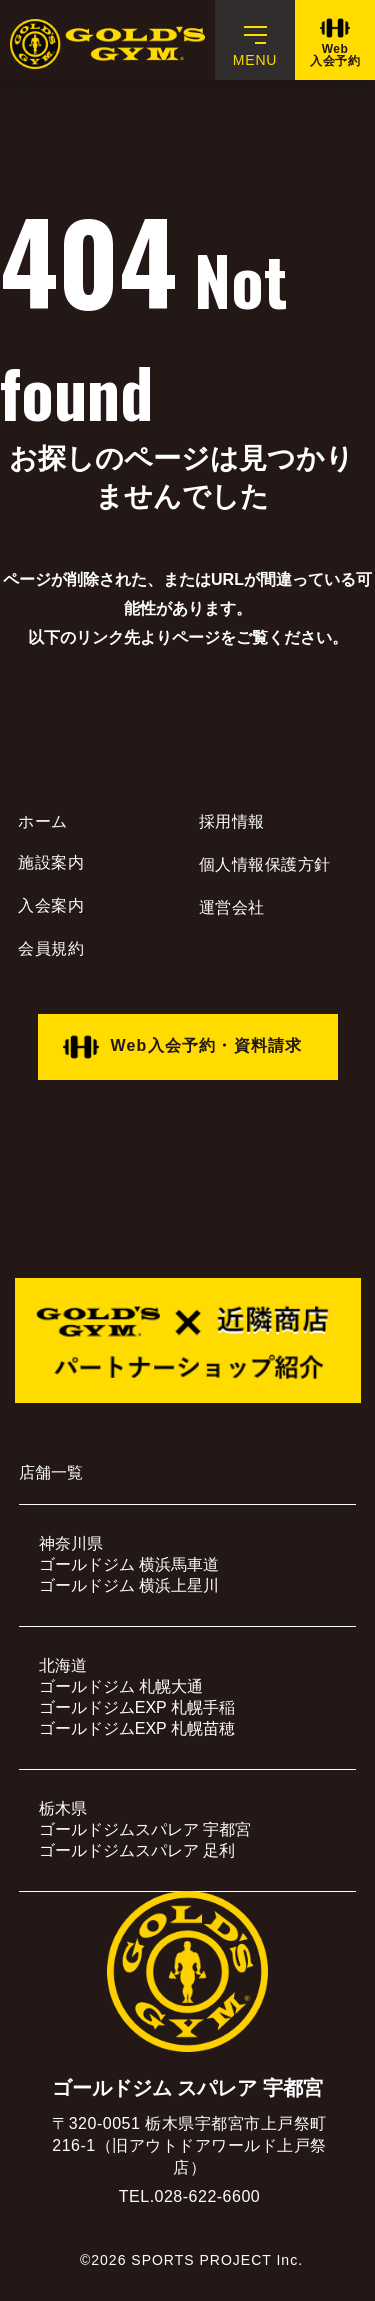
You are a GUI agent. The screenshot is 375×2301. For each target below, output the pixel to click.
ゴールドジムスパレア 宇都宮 (145, 1829)
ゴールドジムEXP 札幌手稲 (137, 1707)
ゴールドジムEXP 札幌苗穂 (137, 1728)
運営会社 (232, 907)
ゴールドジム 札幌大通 (121, 1686)
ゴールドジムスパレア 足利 (137, 1850)
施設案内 (51, 862)
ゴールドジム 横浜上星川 (129, 1585)
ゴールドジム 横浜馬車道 (129, 1564)
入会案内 (51, 905)
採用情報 (232, 821)
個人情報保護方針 (265, 864)
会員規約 (51, 948)
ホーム (43, 821)
